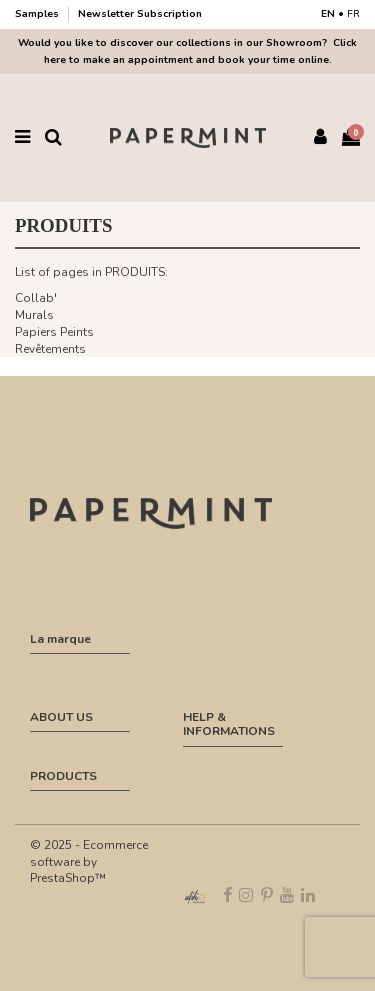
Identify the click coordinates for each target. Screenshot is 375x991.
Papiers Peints (54, 332)
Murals (34, 315)
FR (353, 14)
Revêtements (50, 349)
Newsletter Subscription (140, 14)
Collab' (36, 298)
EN (328, 14)
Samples (38, 14)
